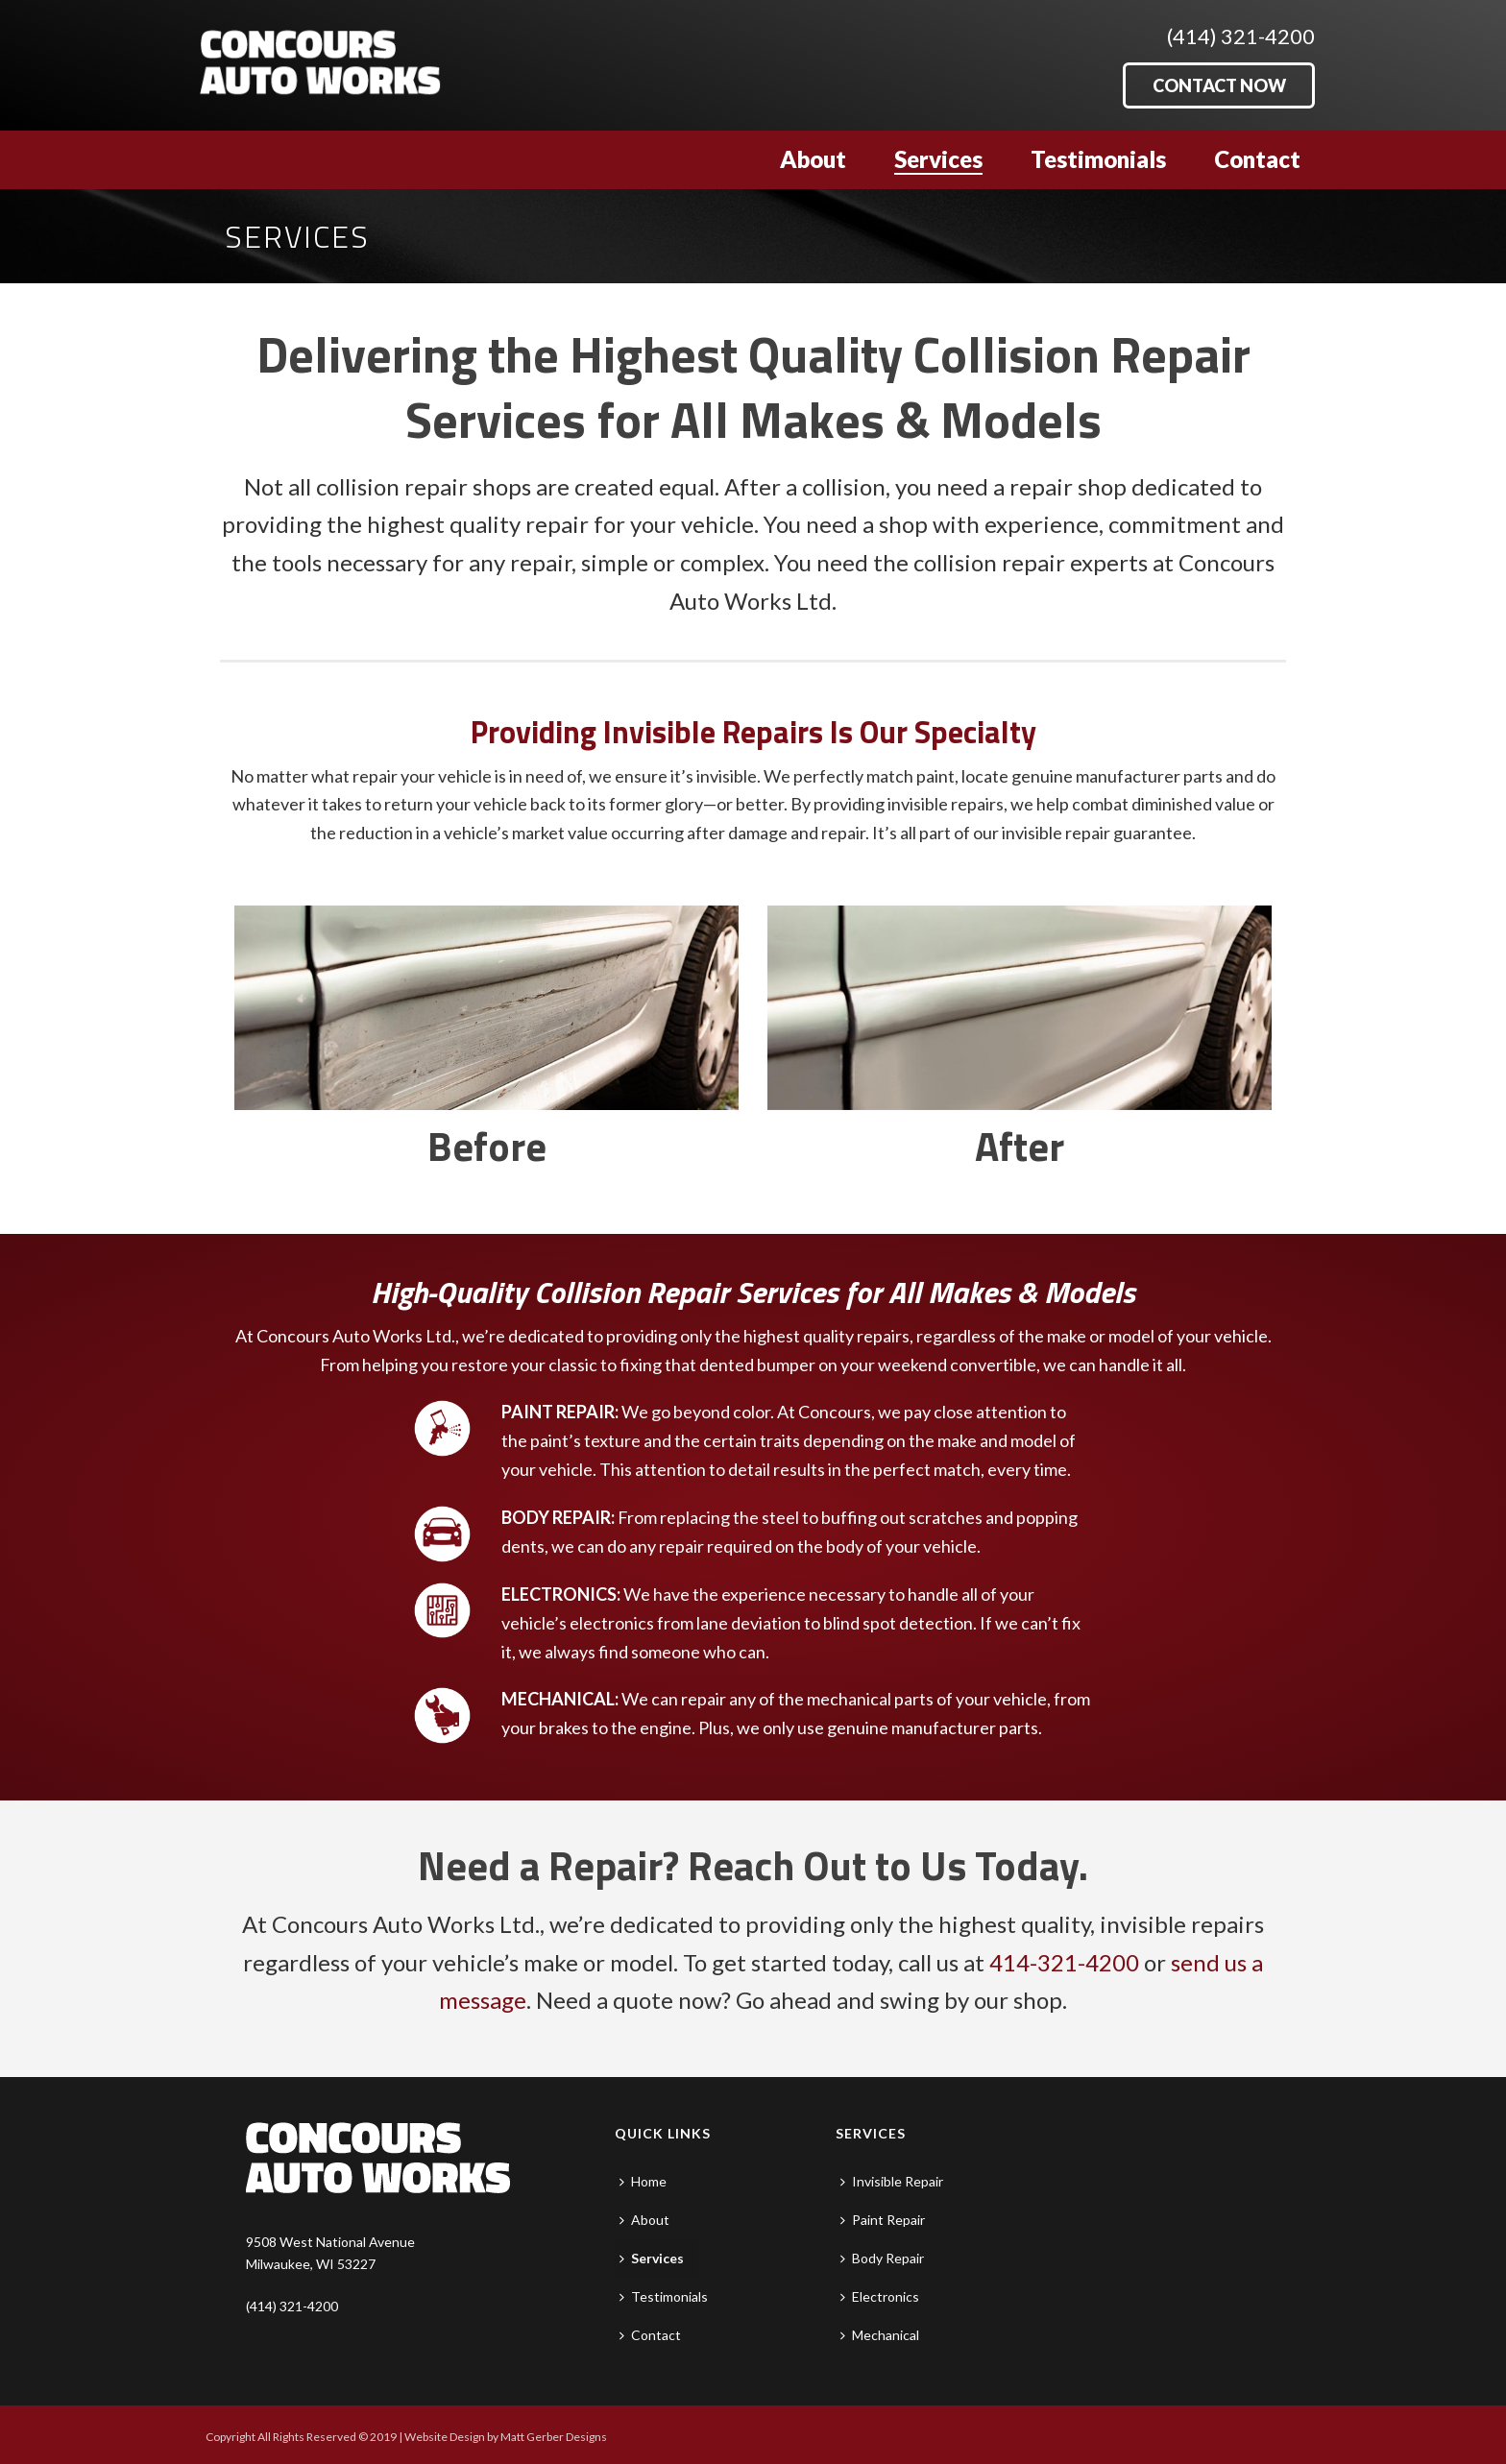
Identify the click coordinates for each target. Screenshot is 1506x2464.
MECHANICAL (558, 1698)
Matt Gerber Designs (553, 2436)
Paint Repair (882, 2219)
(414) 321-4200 (1241, 36)
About (813, 159)
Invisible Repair (891, 2181)
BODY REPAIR (556, 1517)
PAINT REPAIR (558, 1411)
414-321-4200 (1064, 1962)
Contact (1257, 159)
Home (643, 2181)
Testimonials (1098, 159)
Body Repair (882, 2258)
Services (938, 159)
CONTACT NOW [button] (1219, 85)
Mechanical (879, 2335)
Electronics (879, 2296)
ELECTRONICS (559, 1594)
